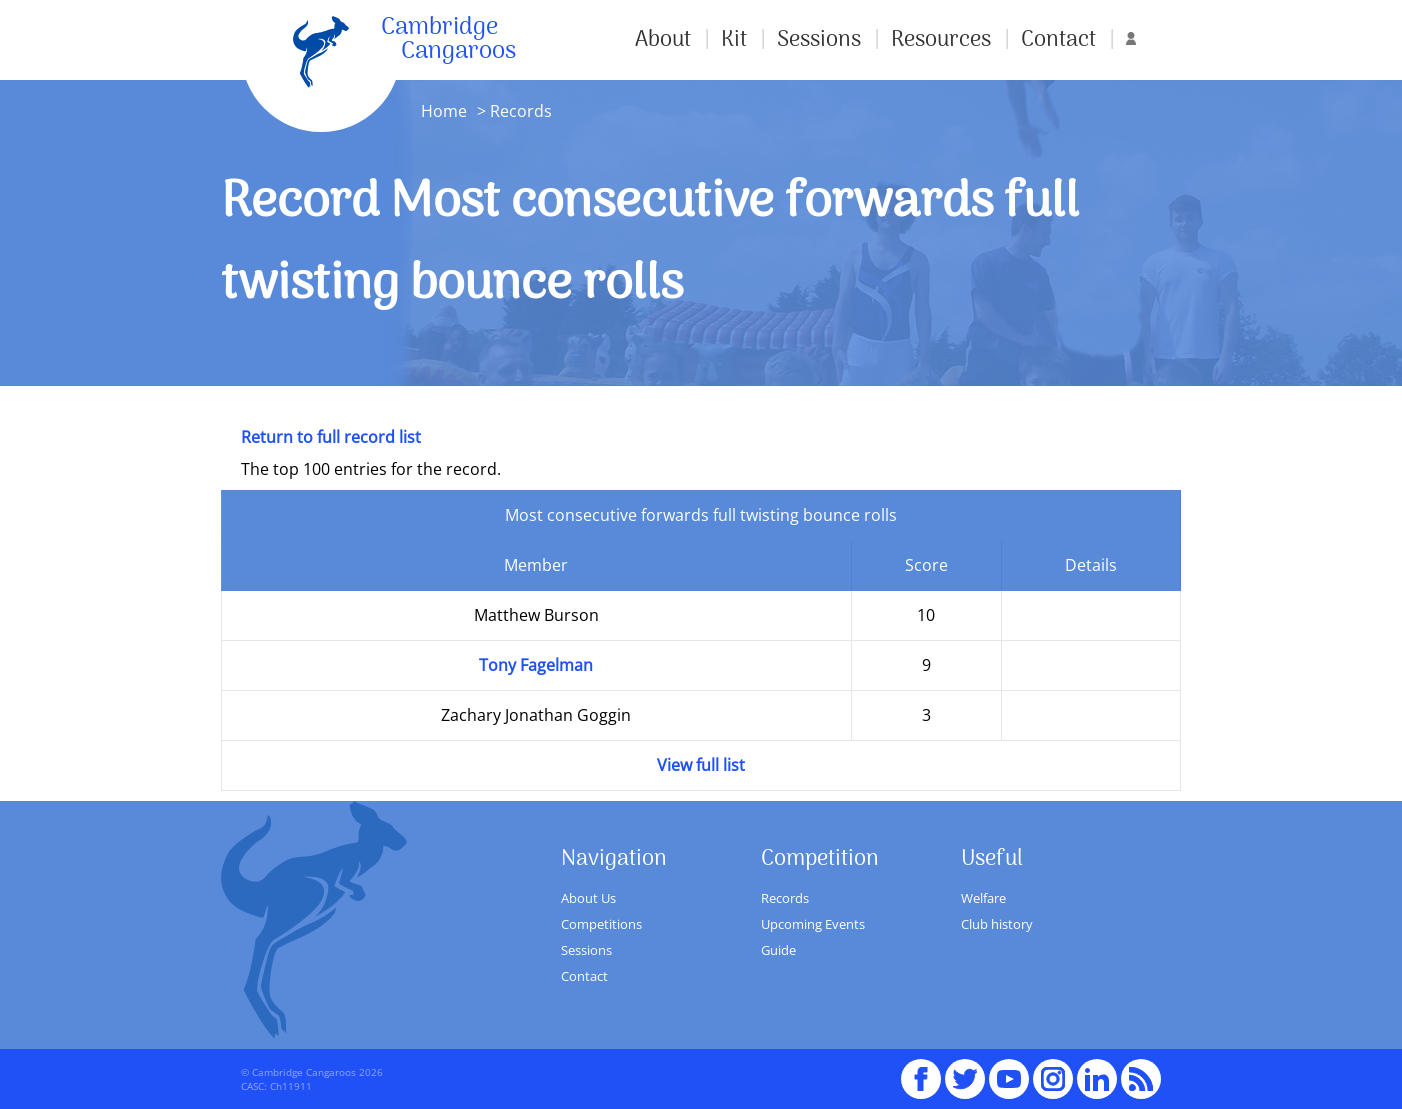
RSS (1141, 1070)
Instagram (1053, 1070)
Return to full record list (331, 437)
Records (785, 898)
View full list (701, 765)
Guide (778, 950)
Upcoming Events (813, 924)
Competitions (601, 924)
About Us (588, 898)
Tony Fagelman (536, 665)
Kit (734, 40)
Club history (997, 924)
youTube (1009, 1070)
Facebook (921, 1070)
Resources (941, 40)
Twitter (965, 1070)
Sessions (819, 40)
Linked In (1097, 1079)
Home (444, 111)
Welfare (983, 898)
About (663, 40)
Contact (1058, 40)
